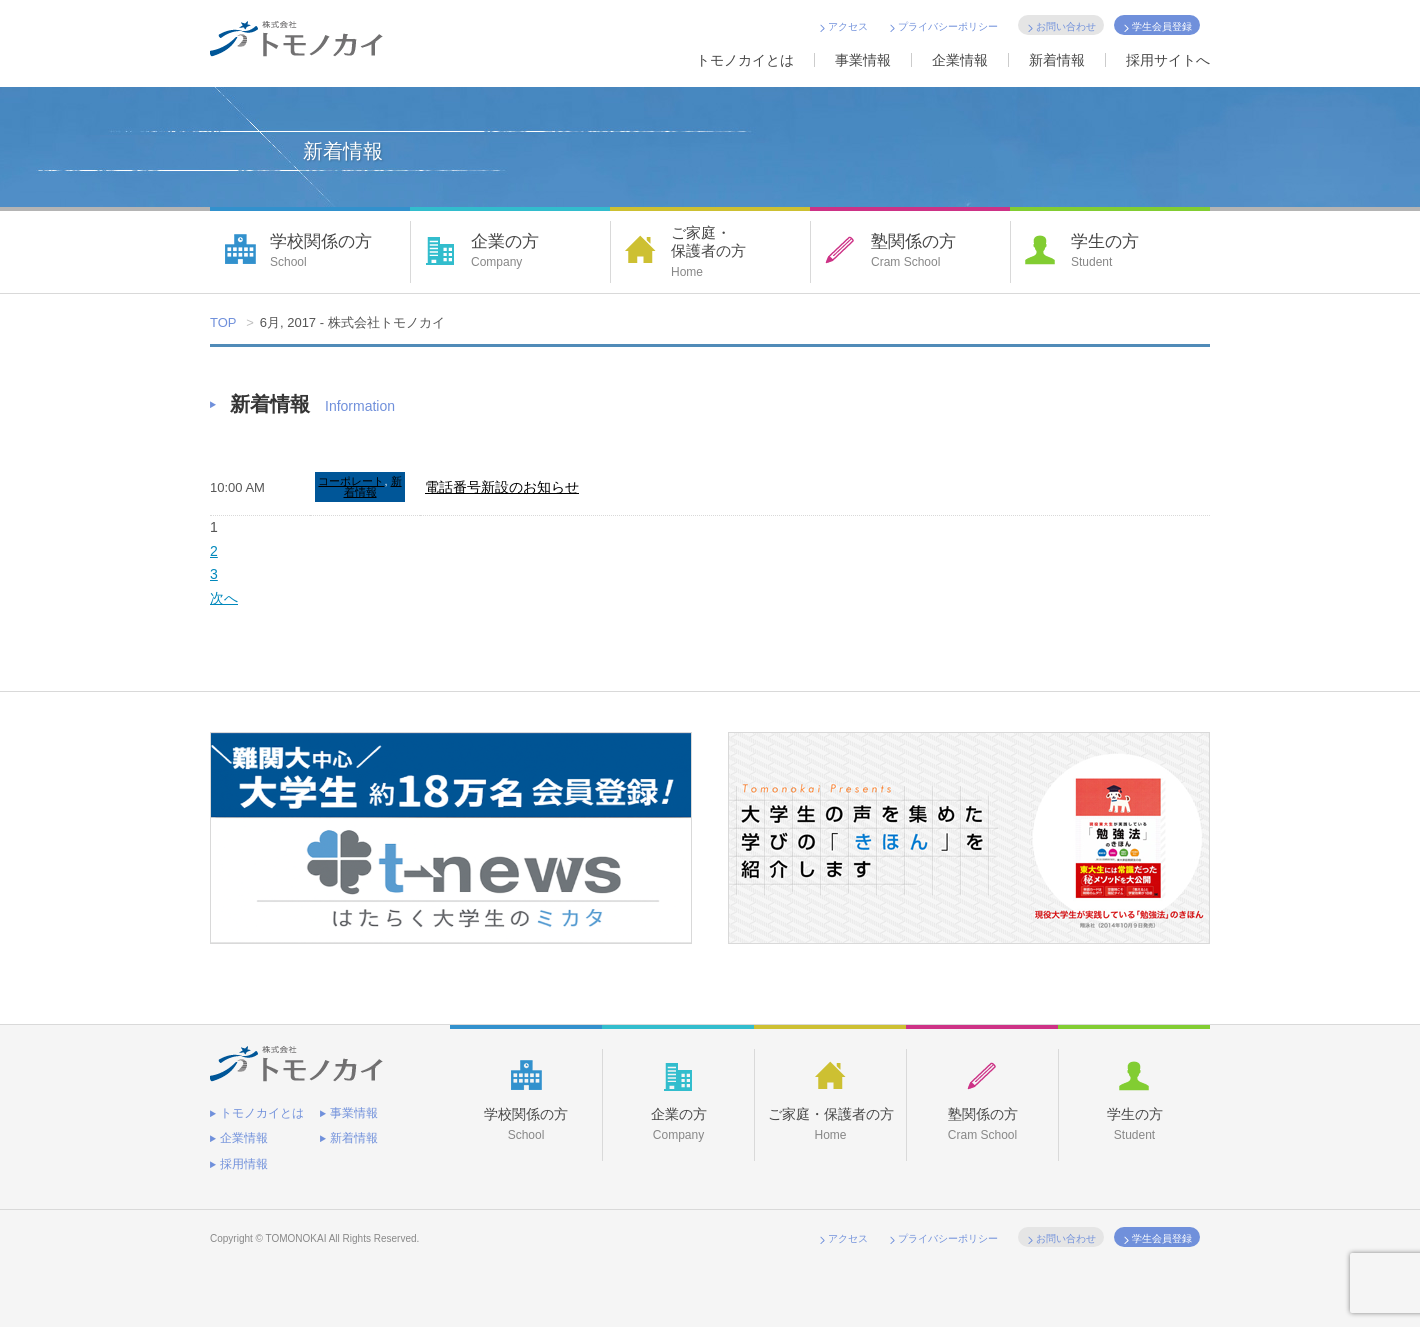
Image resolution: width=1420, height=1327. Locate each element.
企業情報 (960, 60)
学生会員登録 (1162, 26)
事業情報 (863, 60)
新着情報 (1057, 60)
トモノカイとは (745, 60)
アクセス (848, 26)
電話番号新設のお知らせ (502, 487)
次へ (224, 598)
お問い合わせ (1066, 26)
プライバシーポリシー (948, 26)
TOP (223, 322)
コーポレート (351, 481)
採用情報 (244, 1164)
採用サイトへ (1168, 60)
